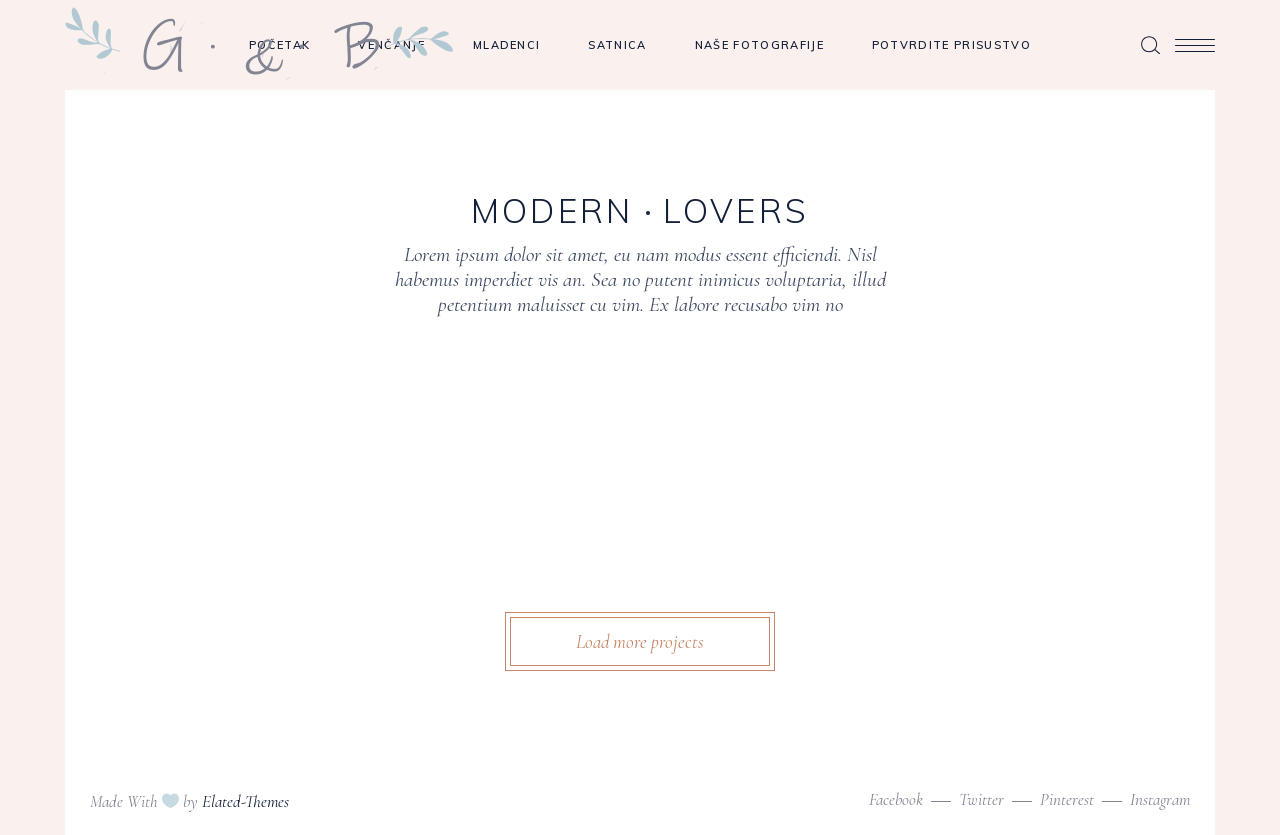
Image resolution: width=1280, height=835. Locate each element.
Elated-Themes (245, 801)
